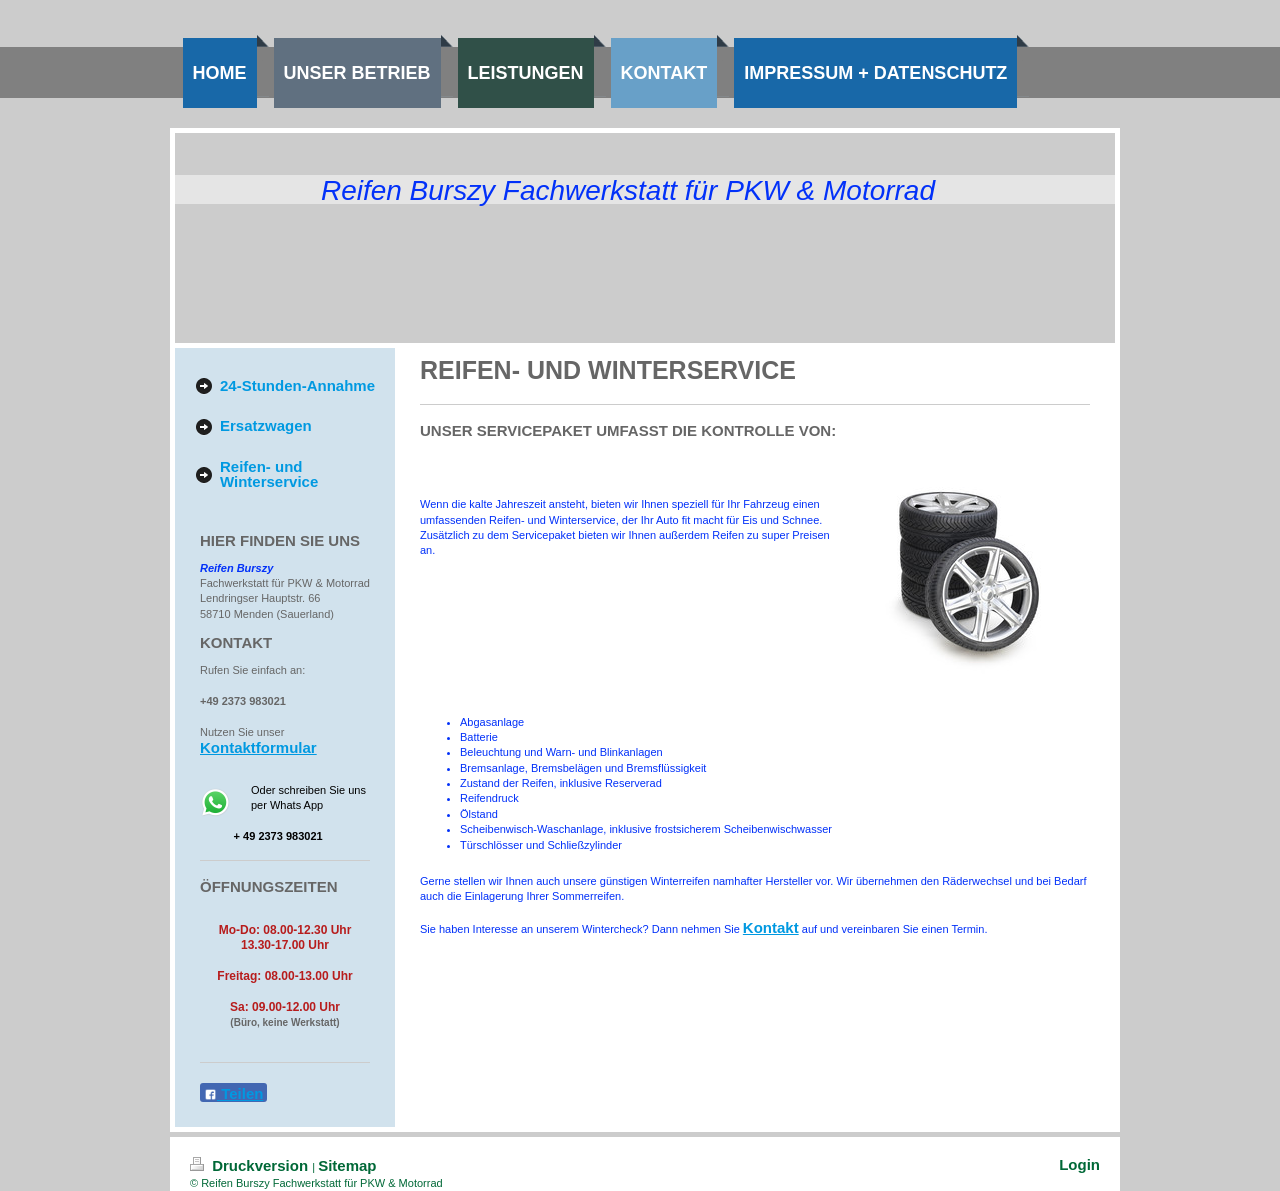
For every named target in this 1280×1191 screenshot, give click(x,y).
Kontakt (771, 927)
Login (1079, 1164)
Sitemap (347, 1165)
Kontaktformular (258, 747)
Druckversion (251, 1165)
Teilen (233, 1093)
